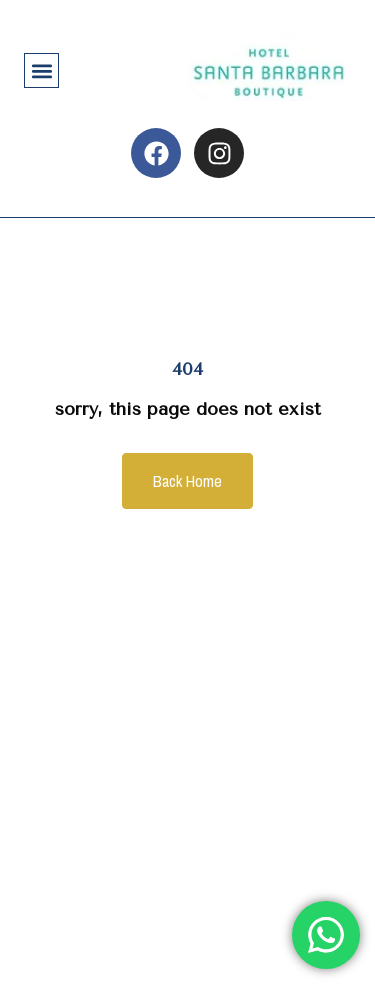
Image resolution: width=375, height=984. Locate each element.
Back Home (187, 481)
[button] (41, 70)
